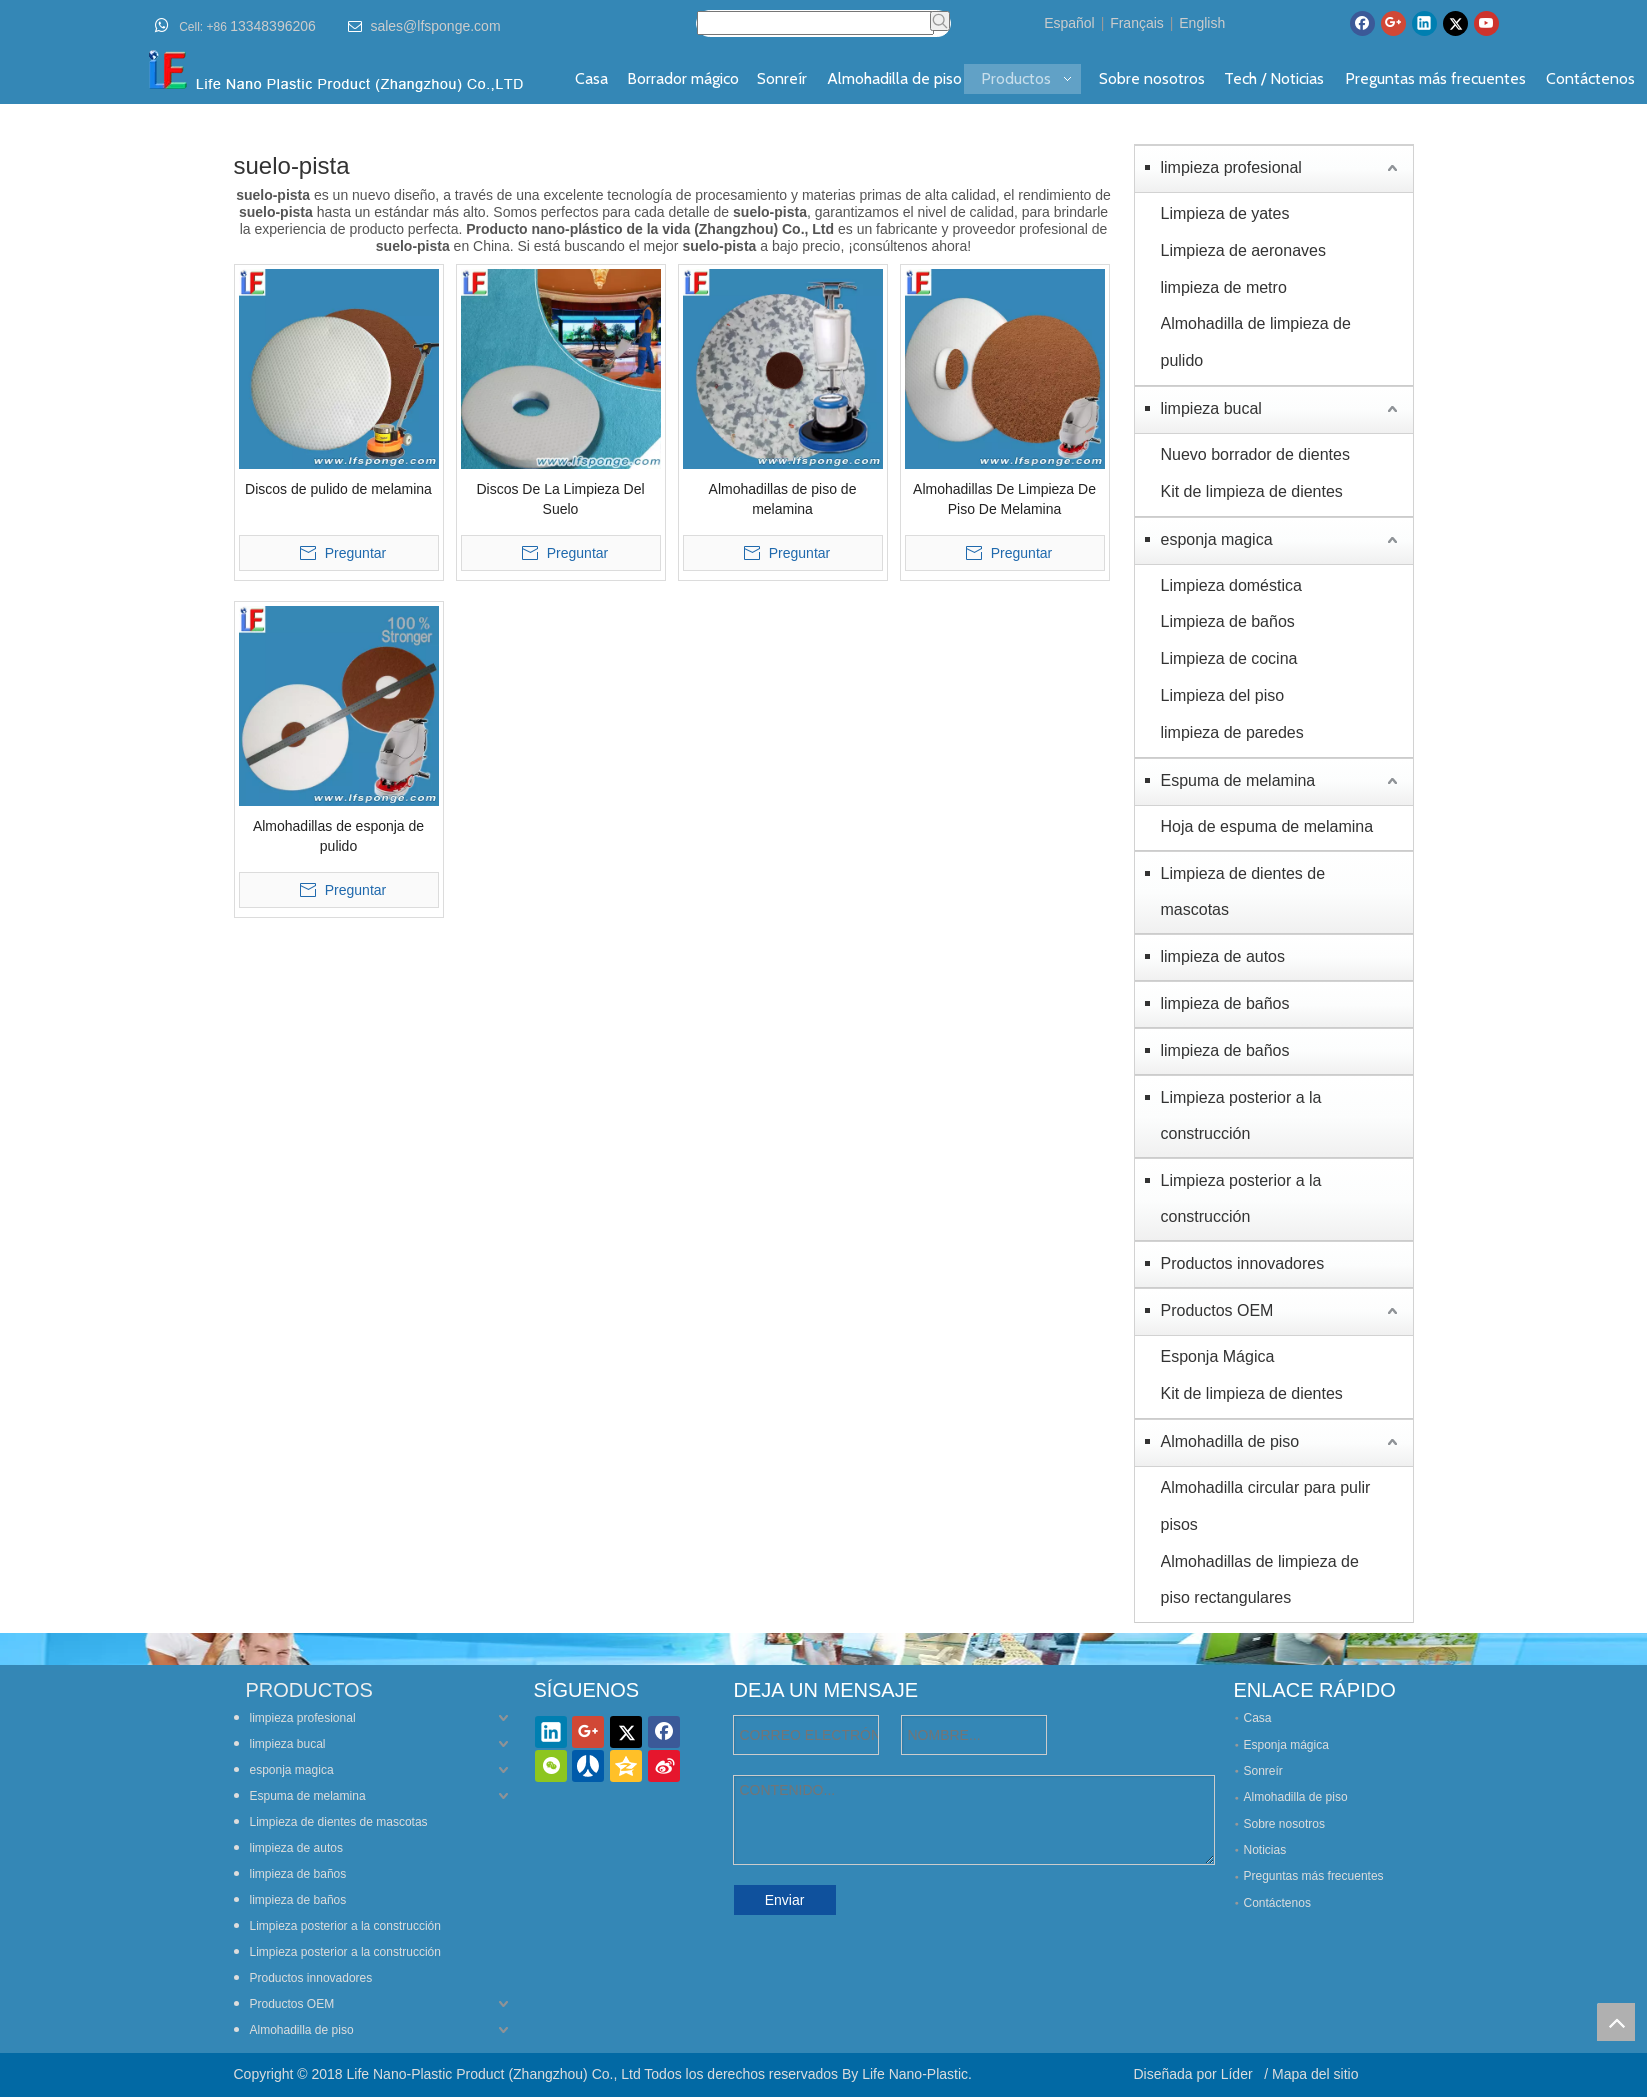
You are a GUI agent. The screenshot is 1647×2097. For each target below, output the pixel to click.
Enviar (785, 1900)
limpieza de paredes (1232, 732)
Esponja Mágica (1218, 1356)
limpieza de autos (1223, 956)
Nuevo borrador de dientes (1255, 454)
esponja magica (1217, 539)
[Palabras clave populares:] (940, 21)
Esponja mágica (1286, 1745)
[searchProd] (815, 23)
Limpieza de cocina (1229, 658)
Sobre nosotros (1284, 1824)
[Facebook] (1362, 23)
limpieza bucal (1211, 408)
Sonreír (1263, 1771)
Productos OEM (1217, 1310)
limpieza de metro (1224, 287)
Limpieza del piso (1223, 695)
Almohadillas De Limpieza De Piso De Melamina (1004, 499)
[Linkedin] (1424, 23)
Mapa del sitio (1315, 2074)
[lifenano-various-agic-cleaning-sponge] (824, 1649)
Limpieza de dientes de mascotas (1243, 891)
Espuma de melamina (1238, 780)
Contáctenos (1277, 1903)
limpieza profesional (1231, 167)
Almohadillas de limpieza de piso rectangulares (1260, 1580)
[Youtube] (1486, 23)
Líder (1239, 2074)
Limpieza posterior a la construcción (1241, 1115)
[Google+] (1393, 23)
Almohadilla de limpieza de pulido (1256, 342)
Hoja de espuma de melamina (1267, 826)
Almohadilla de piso (1230, 1441)
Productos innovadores (1243, 1263)
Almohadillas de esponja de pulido (338, 836)
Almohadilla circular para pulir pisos (1266, 1506)
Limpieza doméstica (1231, 585)
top (1616, 2022)
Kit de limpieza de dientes (1252, 491)
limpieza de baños (1225, 1003)
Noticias (1265, 1850)
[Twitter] (1455, 23)
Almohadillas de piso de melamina (783, 499)
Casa (1258, 1718)
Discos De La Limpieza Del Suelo (560, 499)
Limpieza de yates (1225, 213)
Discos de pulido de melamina (338, 489)
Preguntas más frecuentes (1314, 1876)
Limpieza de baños (1228, 621)
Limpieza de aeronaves (1243, 250)
